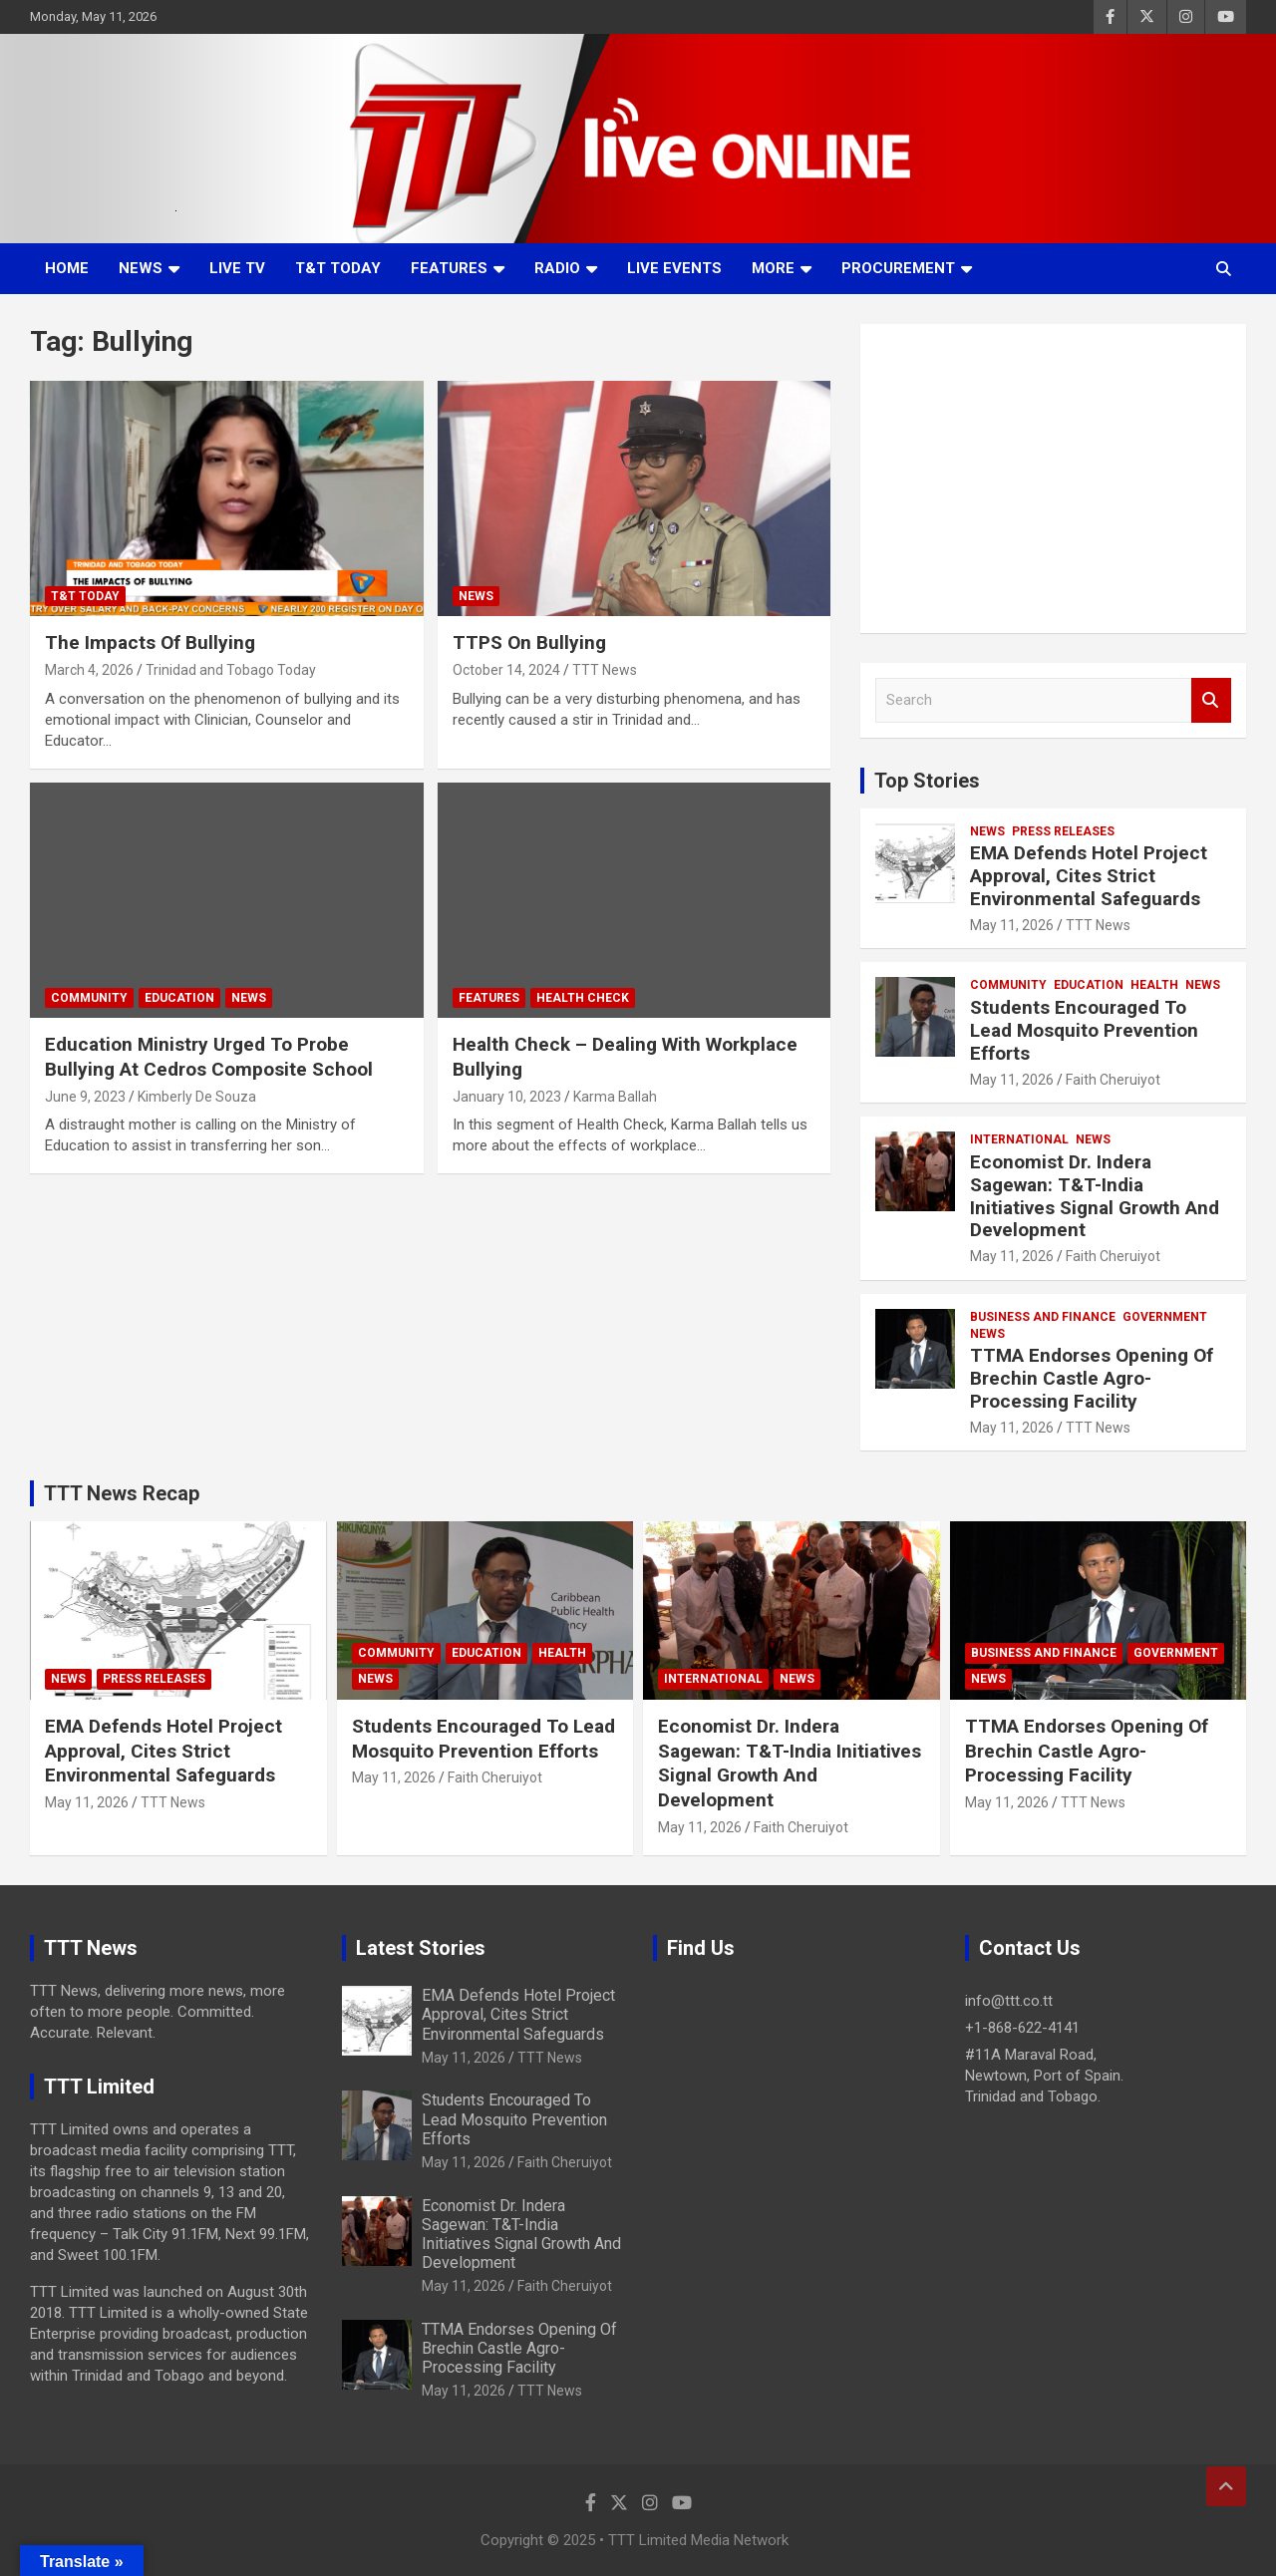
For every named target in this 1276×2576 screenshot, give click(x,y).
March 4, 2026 (89, 670)
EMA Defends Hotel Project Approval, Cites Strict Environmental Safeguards (1088, 875)
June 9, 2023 (85, 1097)
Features (449, 268)
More (773, 268)
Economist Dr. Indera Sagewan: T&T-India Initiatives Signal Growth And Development (1094, 1195)
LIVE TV (237, 268)
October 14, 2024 (506, 670)
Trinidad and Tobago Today (231, 670)
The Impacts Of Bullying (150, 642)
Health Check (582, 998)
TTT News (604, 670)
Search (1211, 700)
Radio (557, 268)
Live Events (674, 268)
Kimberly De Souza (197, 1097)
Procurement (898, 268)
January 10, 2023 (507, 1097)
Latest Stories (420, 1948)
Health (1154, 985)
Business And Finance (1043, 1317)
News (140, 268)
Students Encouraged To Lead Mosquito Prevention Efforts (1084, 1030)
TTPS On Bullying (529, 642)
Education (179, 998)
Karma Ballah (615, 1097)
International (1019, 1139)
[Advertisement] (1053, 478)
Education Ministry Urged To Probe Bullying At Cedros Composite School (209, 1057)
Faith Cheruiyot (1113, 1080)
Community (89, 998)
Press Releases (1063, 831)
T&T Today (338, 268)
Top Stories (927, 781)
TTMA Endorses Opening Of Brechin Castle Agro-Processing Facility (1091, 1378)
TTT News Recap (121, 1493)
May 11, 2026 (1012, 925)
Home (67, 268)
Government (1164, 1317)
